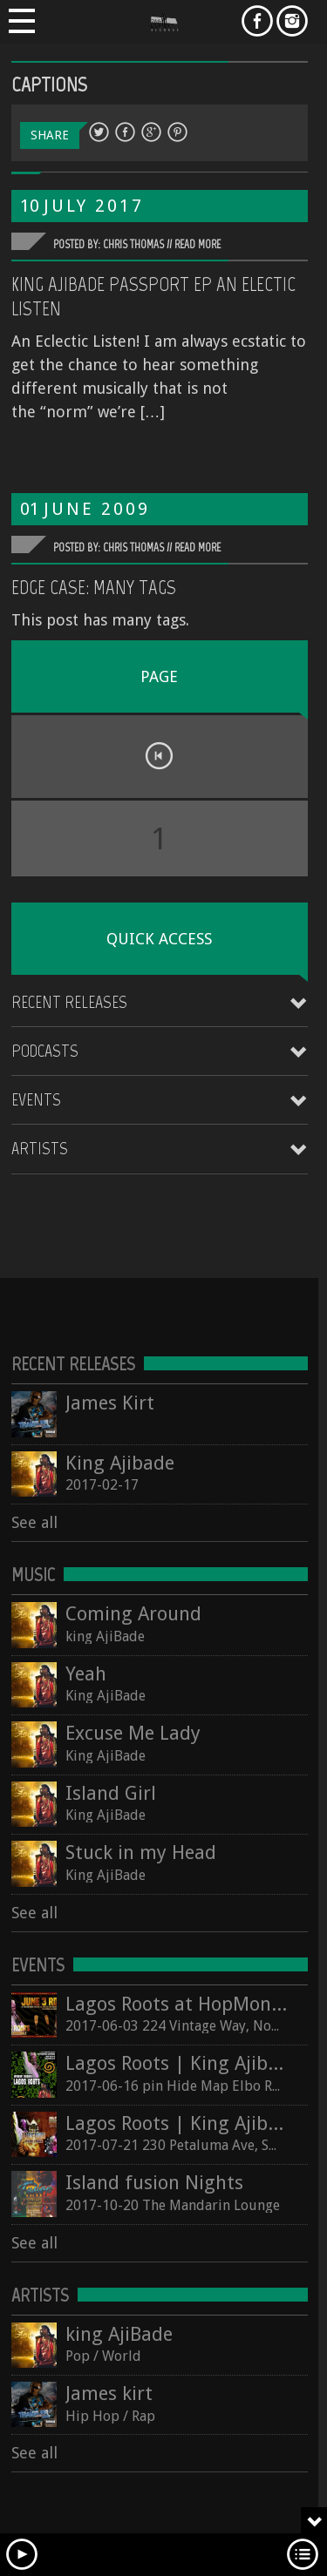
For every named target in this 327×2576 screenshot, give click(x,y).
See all (34, 1522)
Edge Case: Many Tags (93, 587)
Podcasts (44, 1050)
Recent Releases (69, 1001)
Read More (197, 244)
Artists (39, 1148)
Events (36, 1099)
